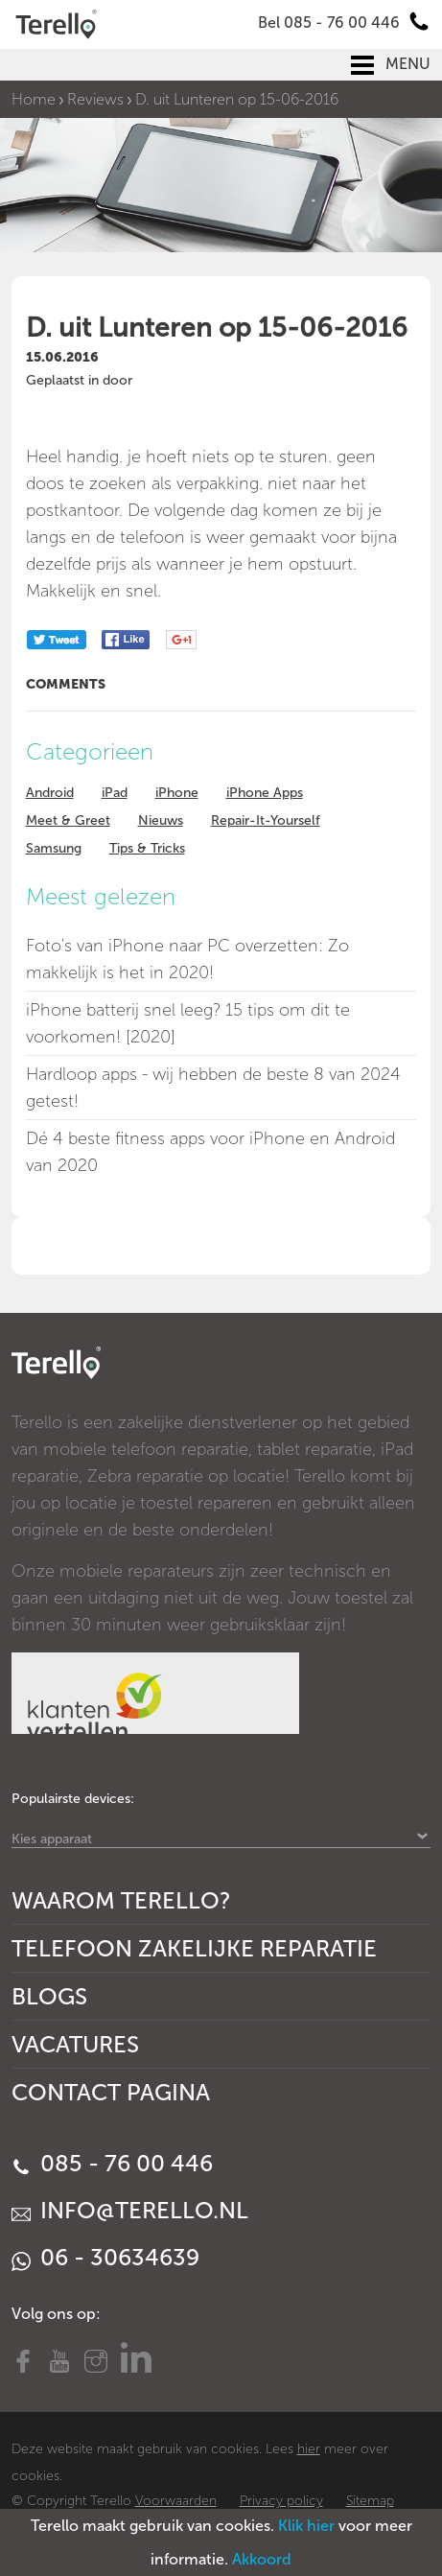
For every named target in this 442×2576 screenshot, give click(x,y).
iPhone (176, 793)
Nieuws (160, 820)
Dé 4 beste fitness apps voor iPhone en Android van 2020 (210, 1152)
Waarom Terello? (121, 1900)
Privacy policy (281, 2501)
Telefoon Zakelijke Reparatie (194, 1948)
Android (50, 793)
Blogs (49, 1996)
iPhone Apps (264, 793)
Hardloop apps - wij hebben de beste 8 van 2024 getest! (213, 1088)
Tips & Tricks (147, 848)
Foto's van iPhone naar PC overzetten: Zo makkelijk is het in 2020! (187, 959)
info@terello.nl (130, 2210)
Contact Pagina (111, 2092)
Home (34, 99)
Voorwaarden (176, 2501)
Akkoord (261, 2559)
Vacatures (75, 2044)
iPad (115, 793)
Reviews (95, 99)
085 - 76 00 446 (112, 2163)
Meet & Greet (68, 820)
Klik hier (306, 2526)
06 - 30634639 (105, 2257)
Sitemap (370, 2501)
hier (308, 2449)
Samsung (53, 848)
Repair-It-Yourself (265, 820)
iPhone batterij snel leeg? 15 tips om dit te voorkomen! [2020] (188, 1023)
